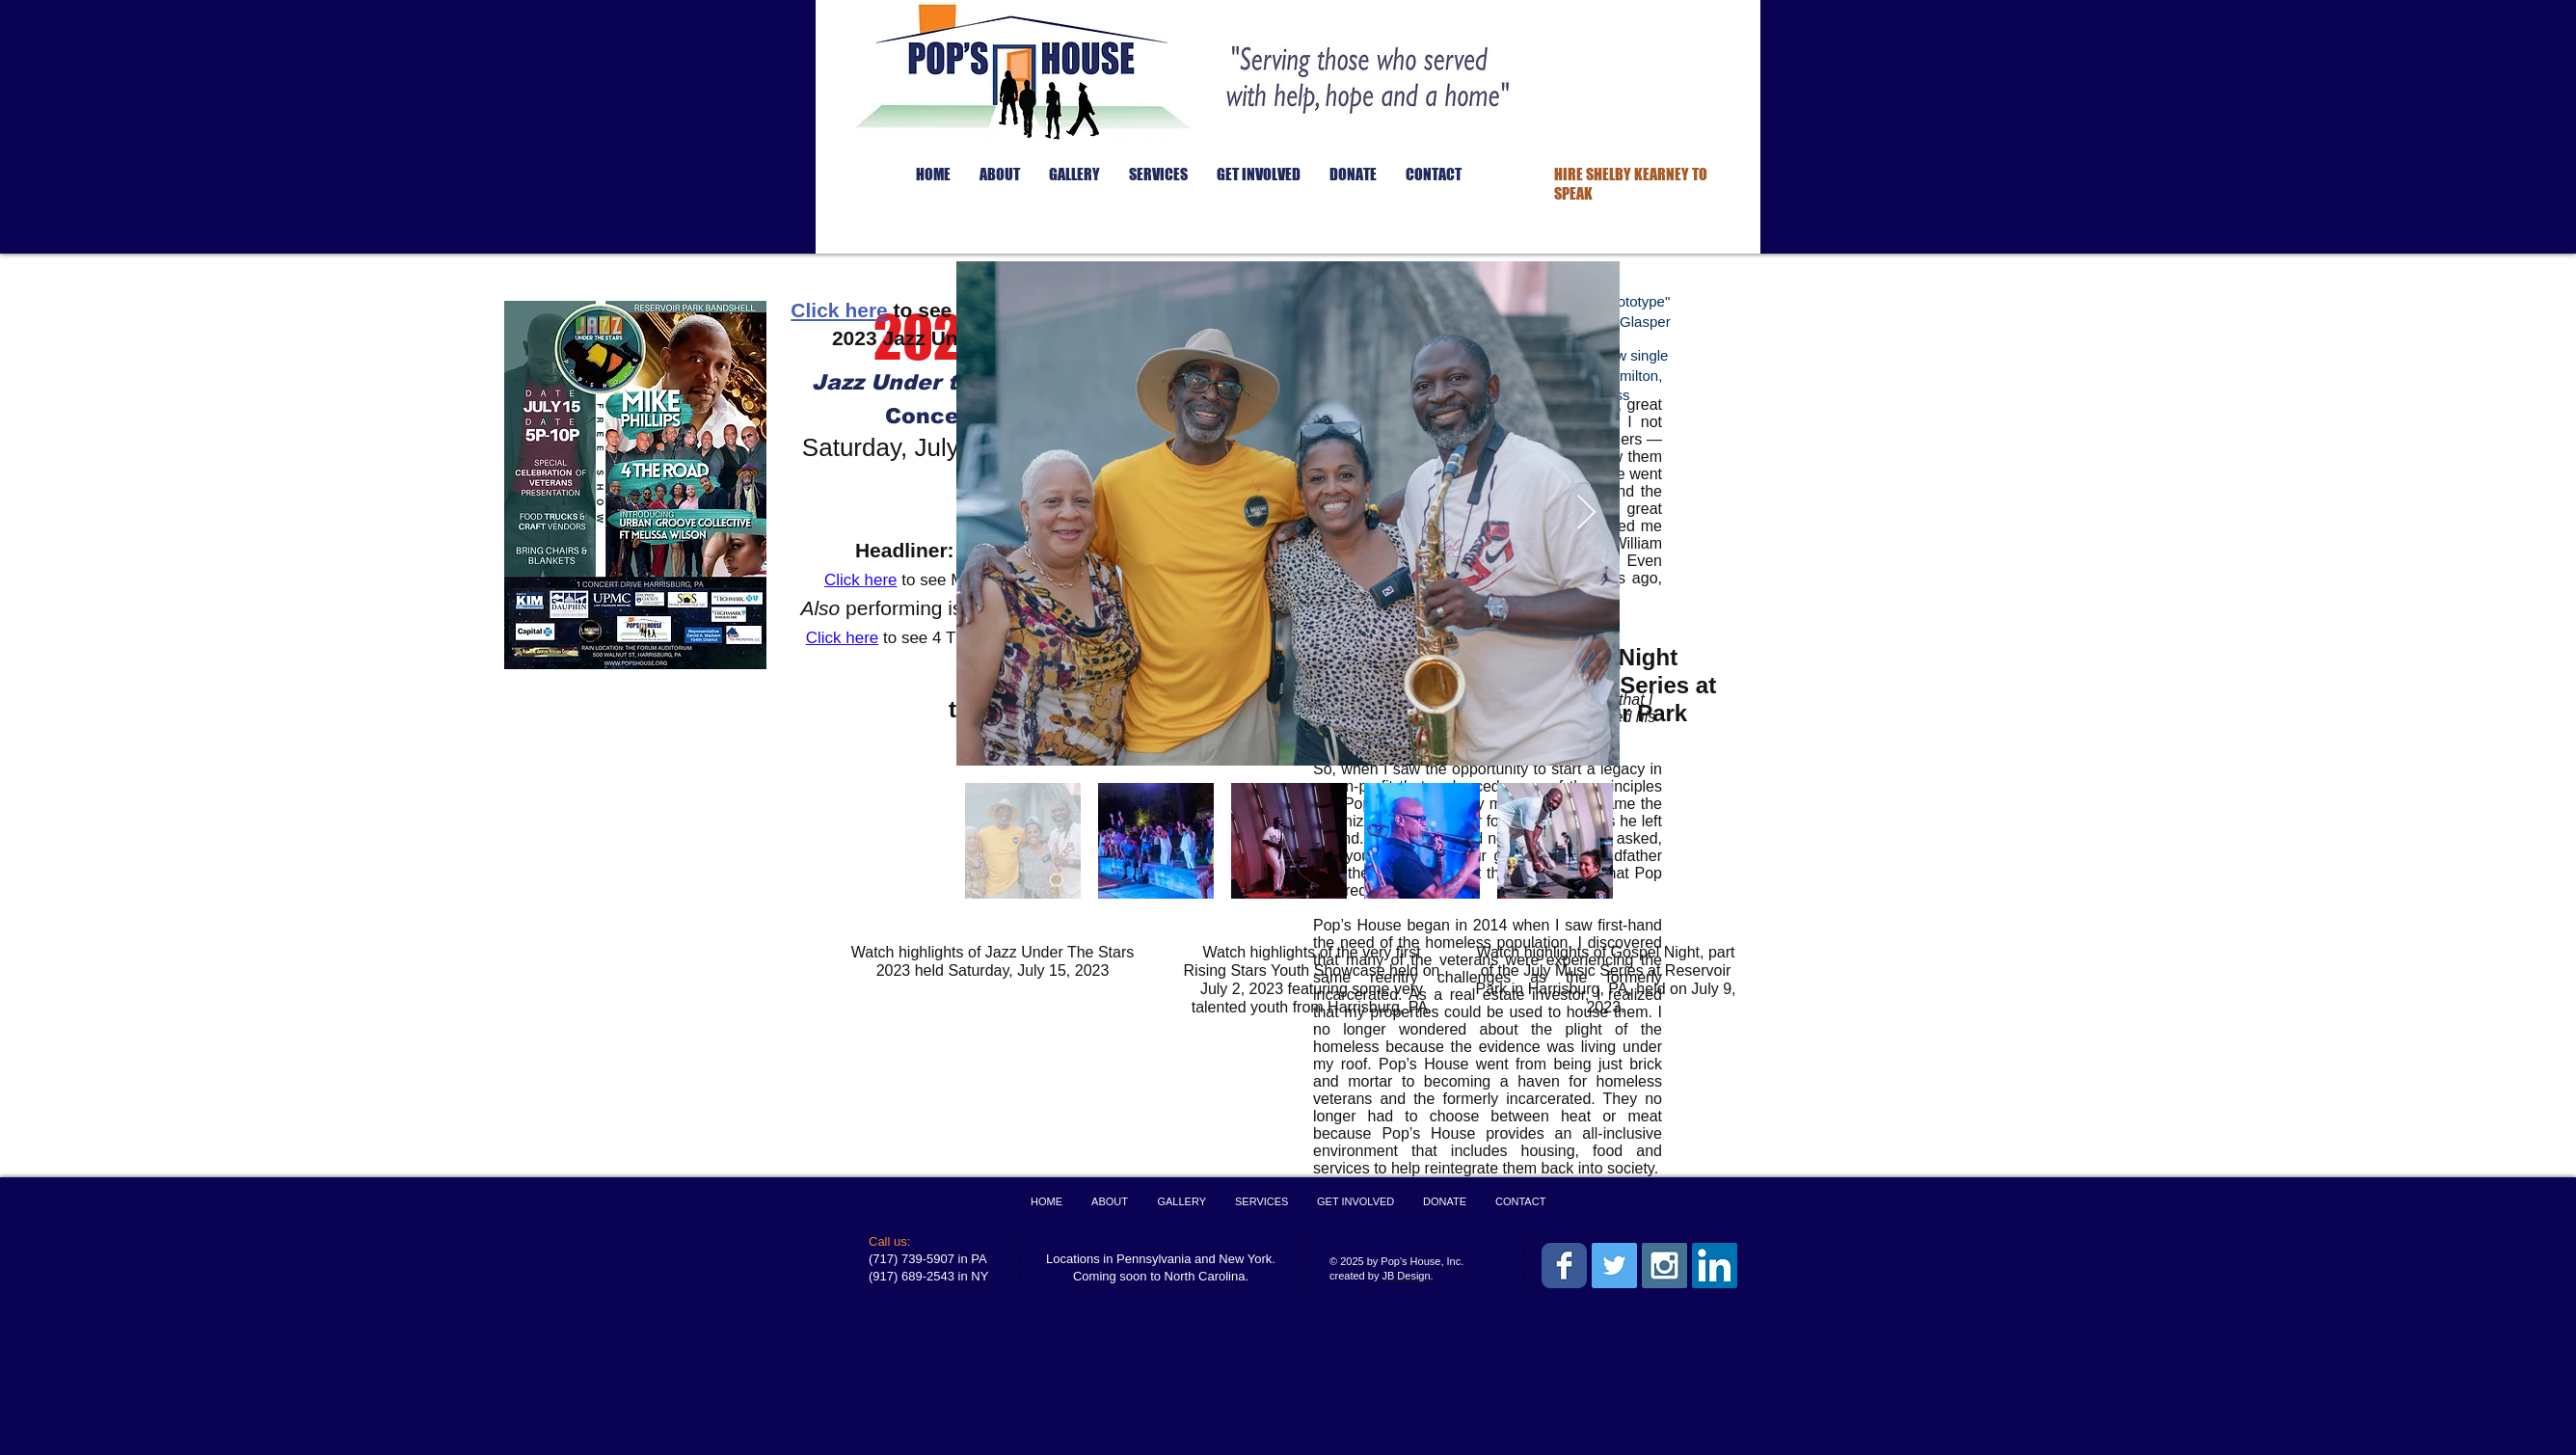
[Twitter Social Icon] (1614, 1265)
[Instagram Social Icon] (1664, 1265)
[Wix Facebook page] (1564, 1265)
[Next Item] (1586, 513)
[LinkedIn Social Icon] (1714, 1265)
